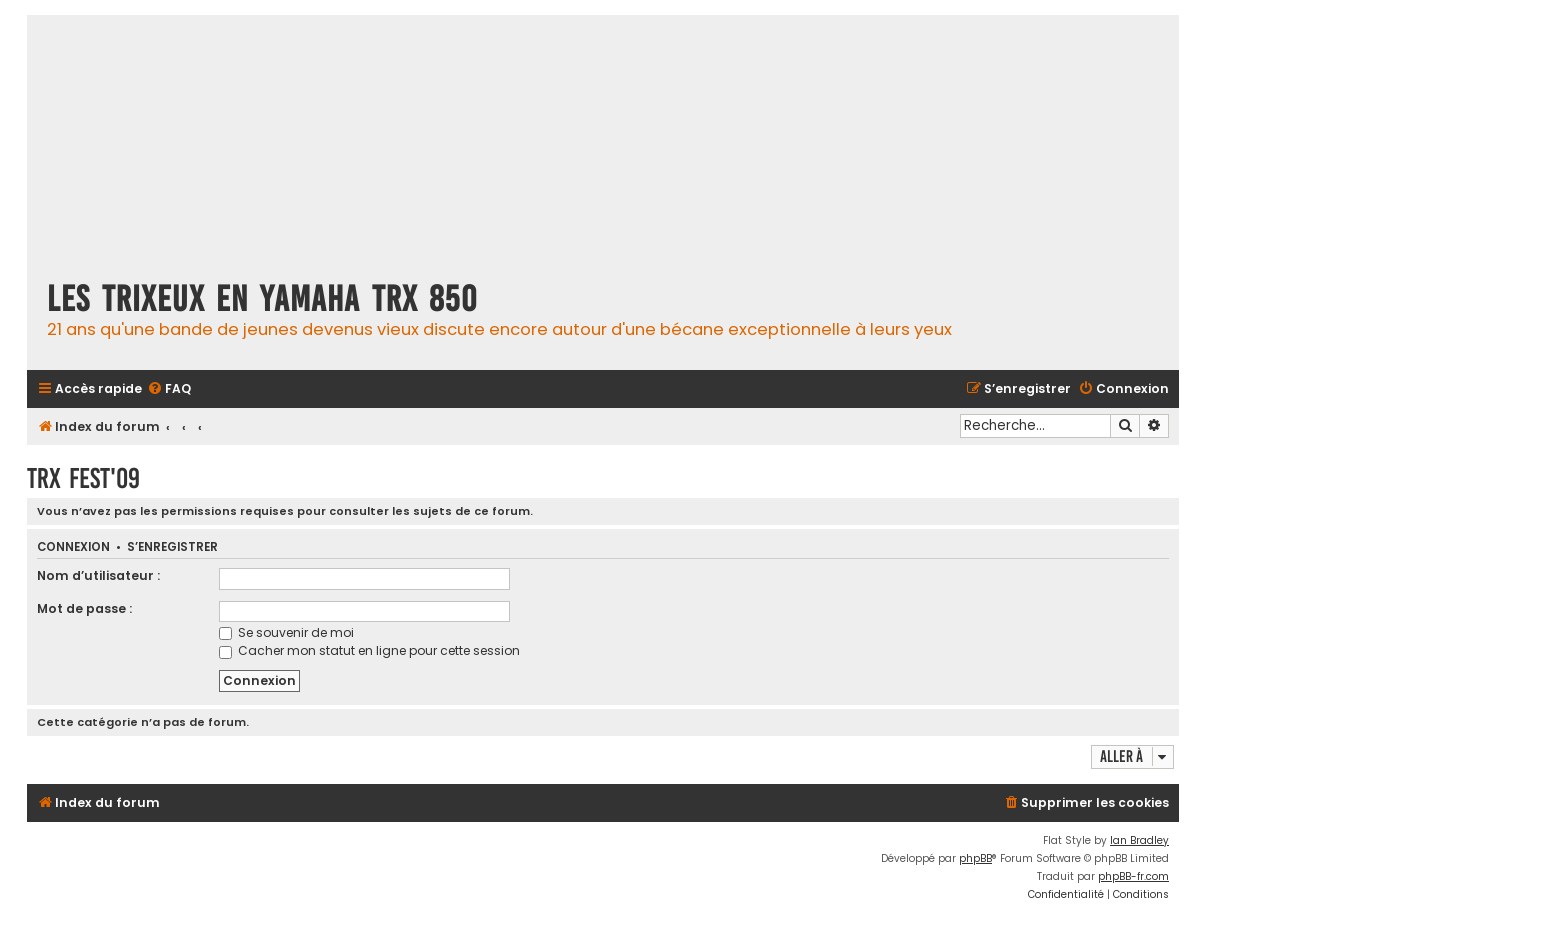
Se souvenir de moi (286, 632)
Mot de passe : (84, 608)
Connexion (73, 547)
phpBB (975, 858)
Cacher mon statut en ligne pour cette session (369, 650)
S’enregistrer (172, 547)
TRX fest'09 (83, 478)
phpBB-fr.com (1133, 876)
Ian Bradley (1139, 840)
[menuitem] (169, 389)
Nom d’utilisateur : (98, 575)
